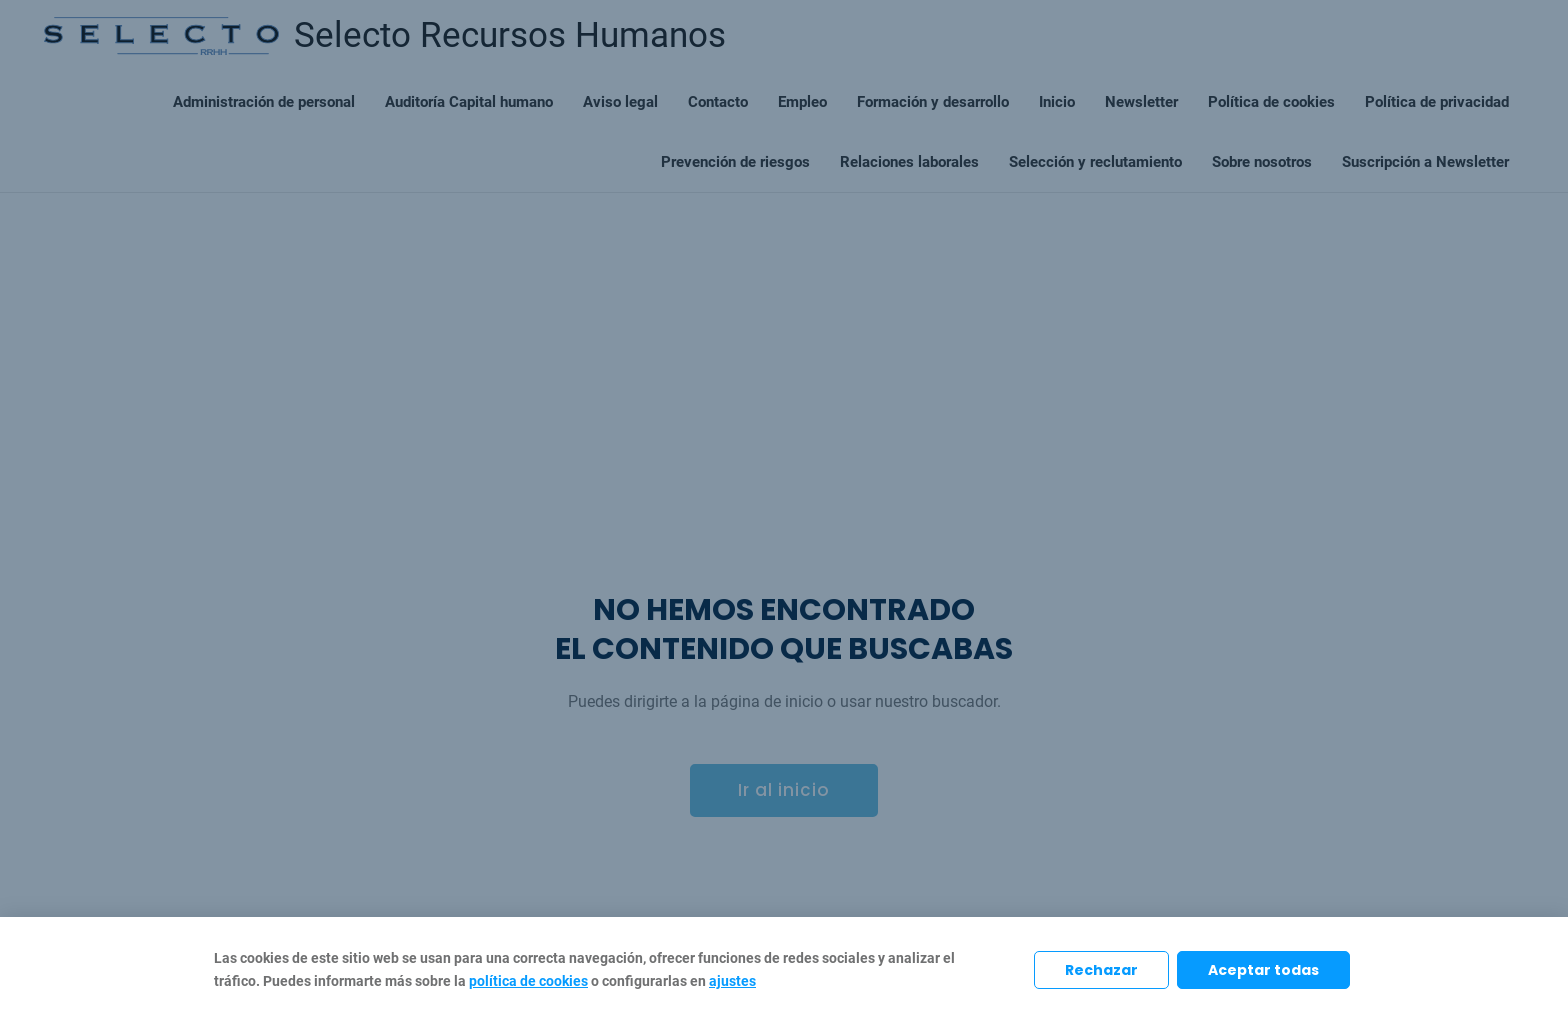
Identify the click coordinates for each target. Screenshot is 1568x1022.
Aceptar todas (1263, 970)
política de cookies (528, 981)
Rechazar (1101, 970)
